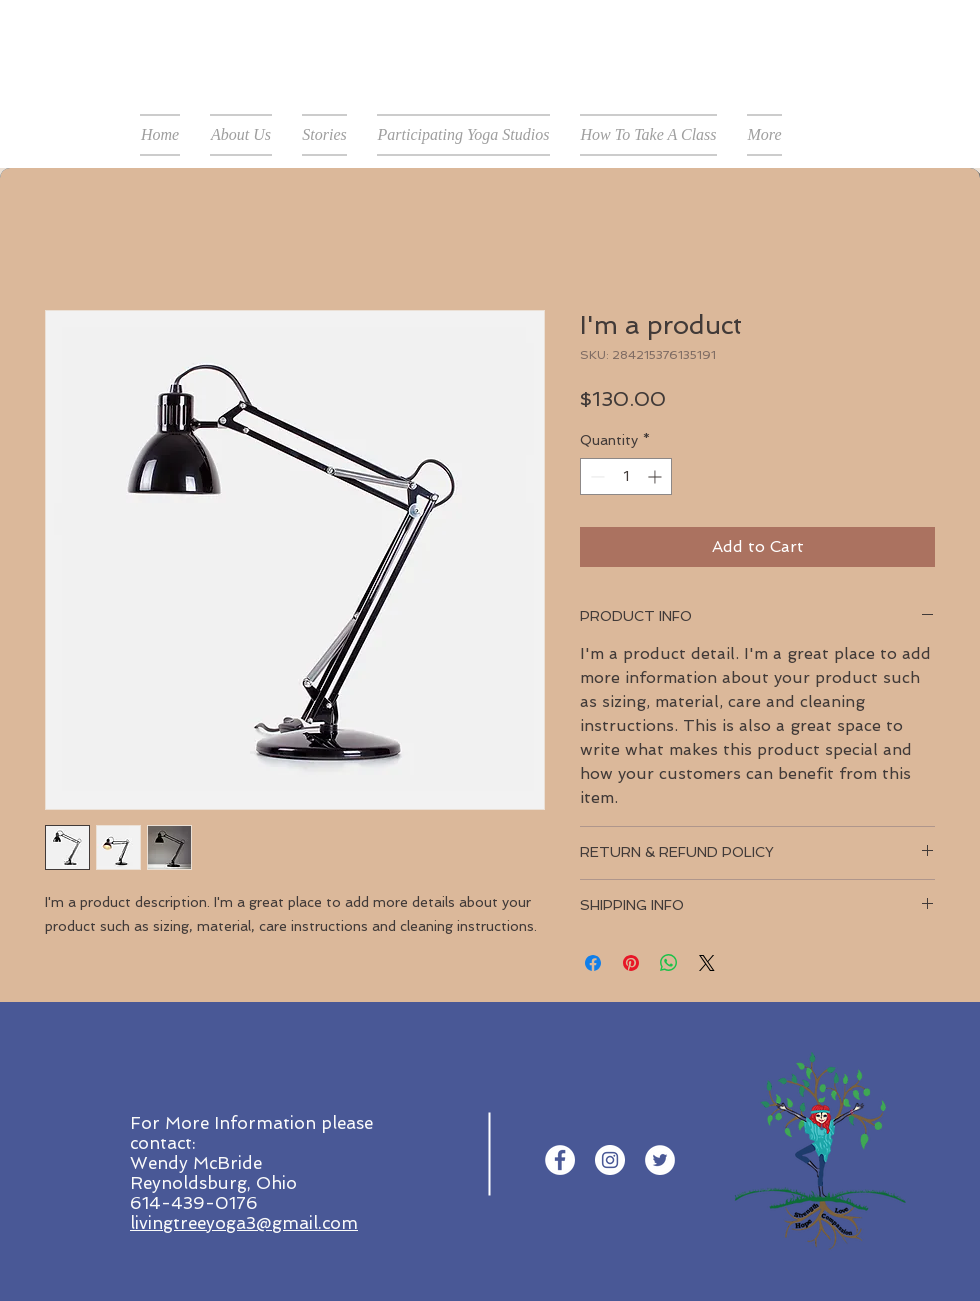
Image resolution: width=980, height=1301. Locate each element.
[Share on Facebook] (593, 963)
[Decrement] (595, 476)
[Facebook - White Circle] (560, 1160)
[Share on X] (707, 963)
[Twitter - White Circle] (660, 1160)
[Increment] (656, 476)
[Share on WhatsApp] (669, 963)
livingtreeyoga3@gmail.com (244, 1223)
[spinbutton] (626, 476)
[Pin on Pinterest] (631, 963)
